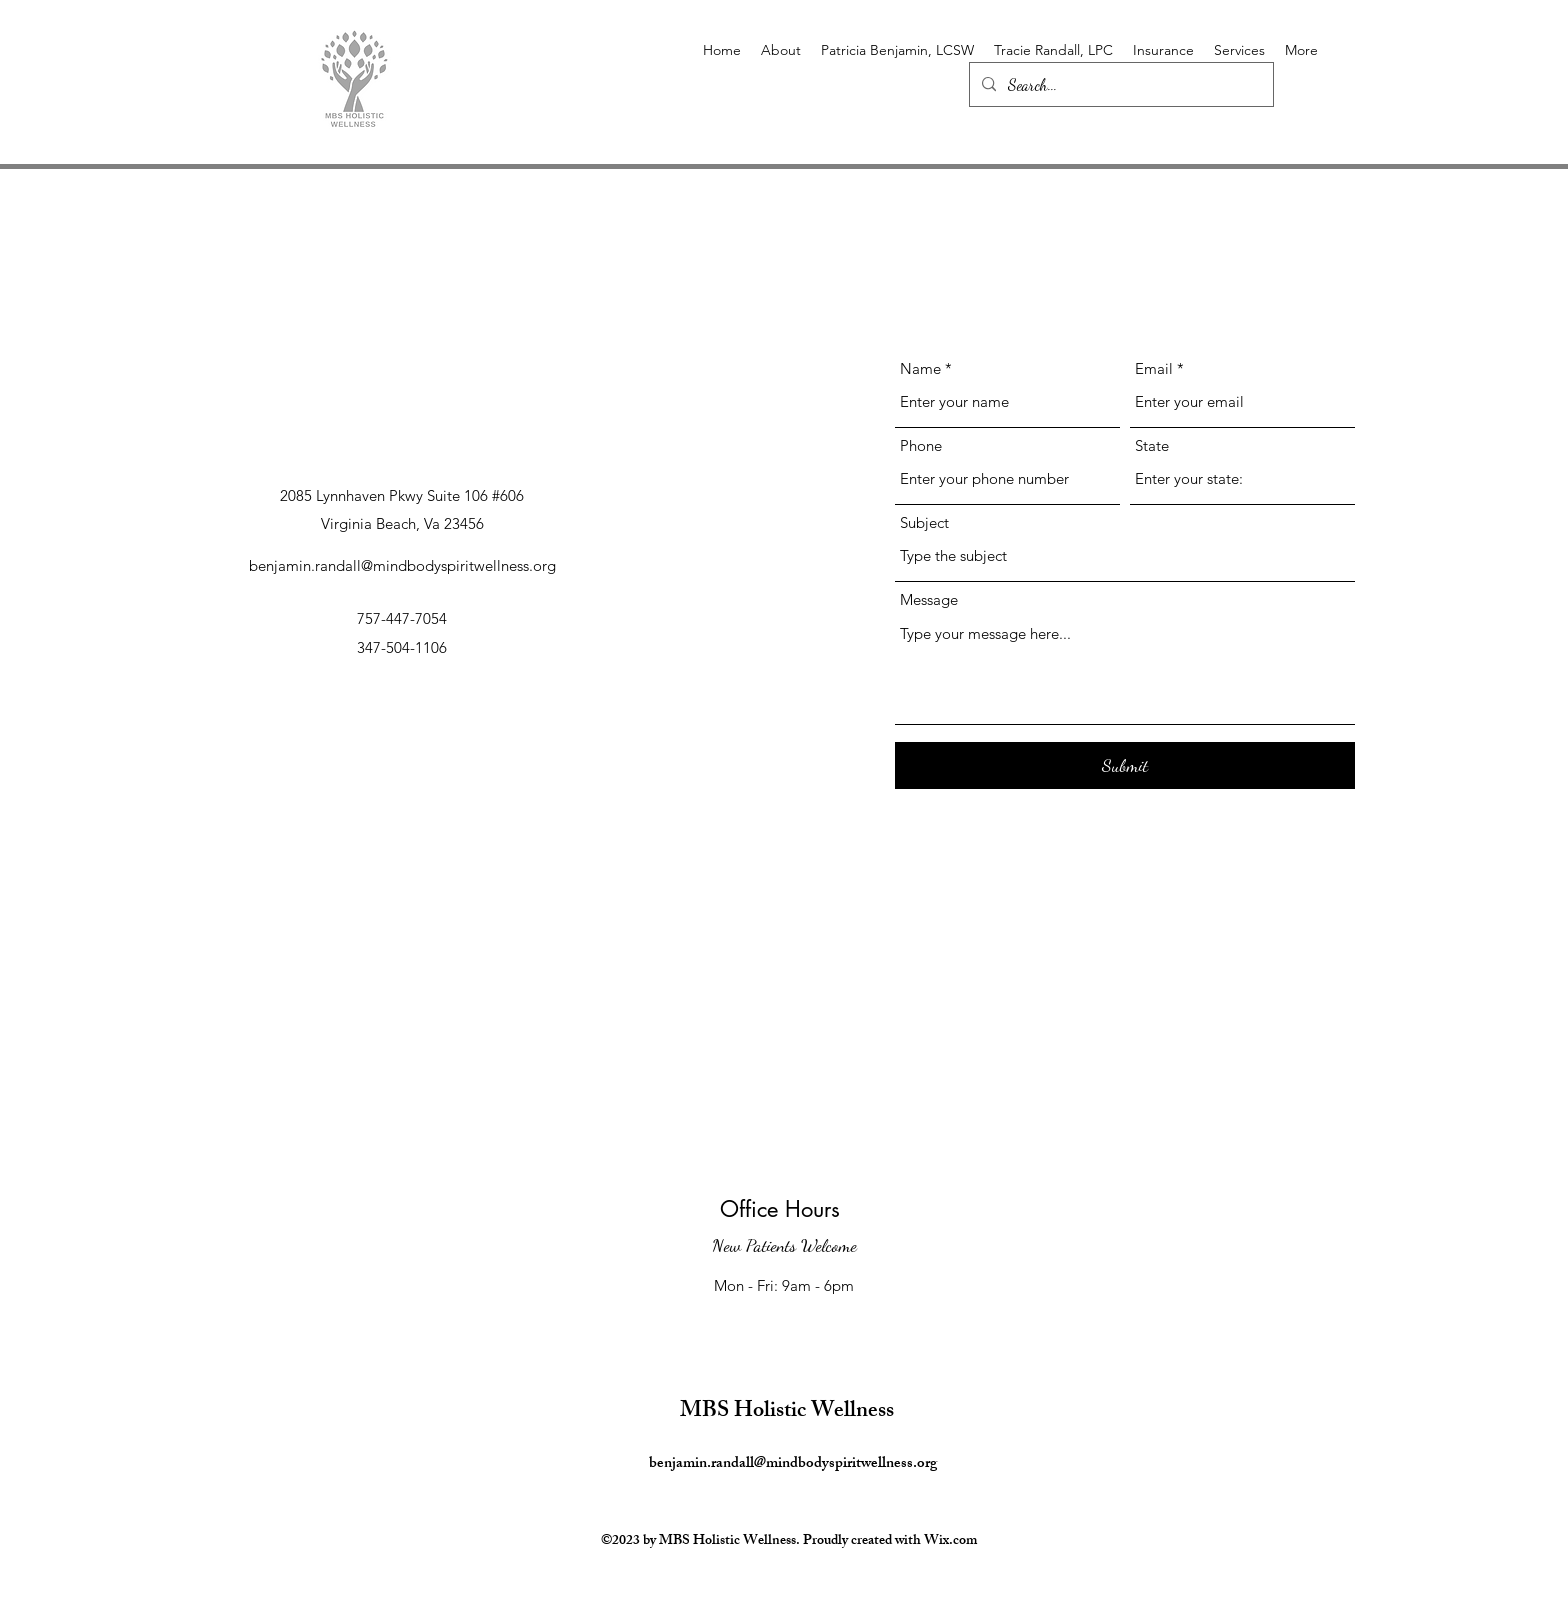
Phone (921, 445)
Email (1154, 368)
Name (920, 368)
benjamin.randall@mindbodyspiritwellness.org (402, 565)
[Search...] (1119, 85)
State (1152, 445)
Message (929, 599)
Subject (924, 522)
